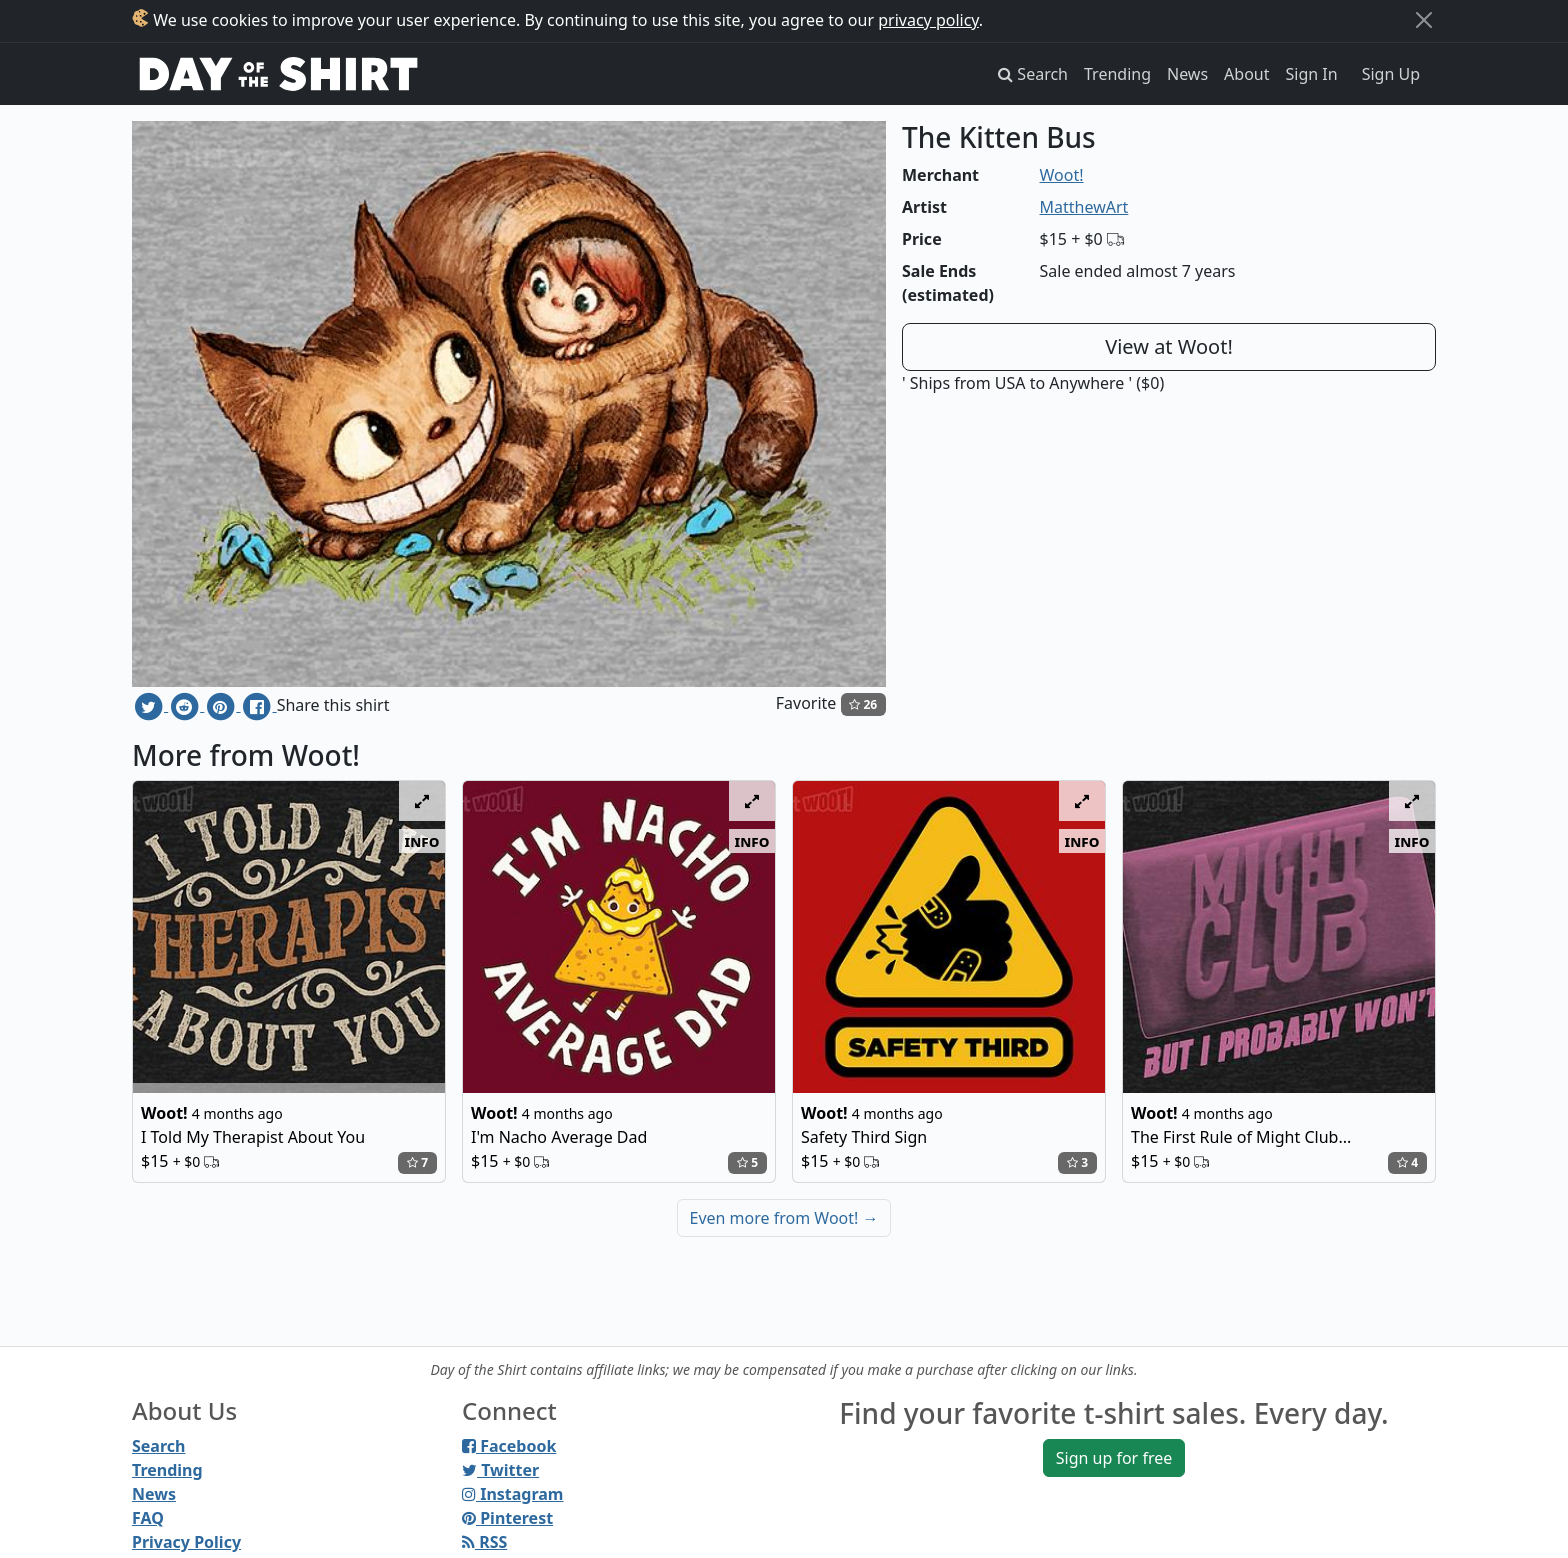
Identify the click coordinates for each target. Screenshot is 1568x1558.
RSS (484, 1542)
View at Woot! (1169, 346)
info (422, 841)
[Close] (1424, 20)
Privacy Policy (186, 1542)
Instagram (512, 1494)
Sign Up (1391, 74)
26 (863, 704)
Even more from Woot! (784, 1218)
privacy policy (928, 20)
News (1187, 74)
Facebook (509, 1446)
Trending (1117, 74)
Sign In (1312, 74)
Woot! (1062, 175)
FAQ (148, 1518)
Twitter (500, 1470)
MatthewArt (1084, 207)
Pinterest (507, 1518)
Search (158, 1446)
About (1246, 74)
